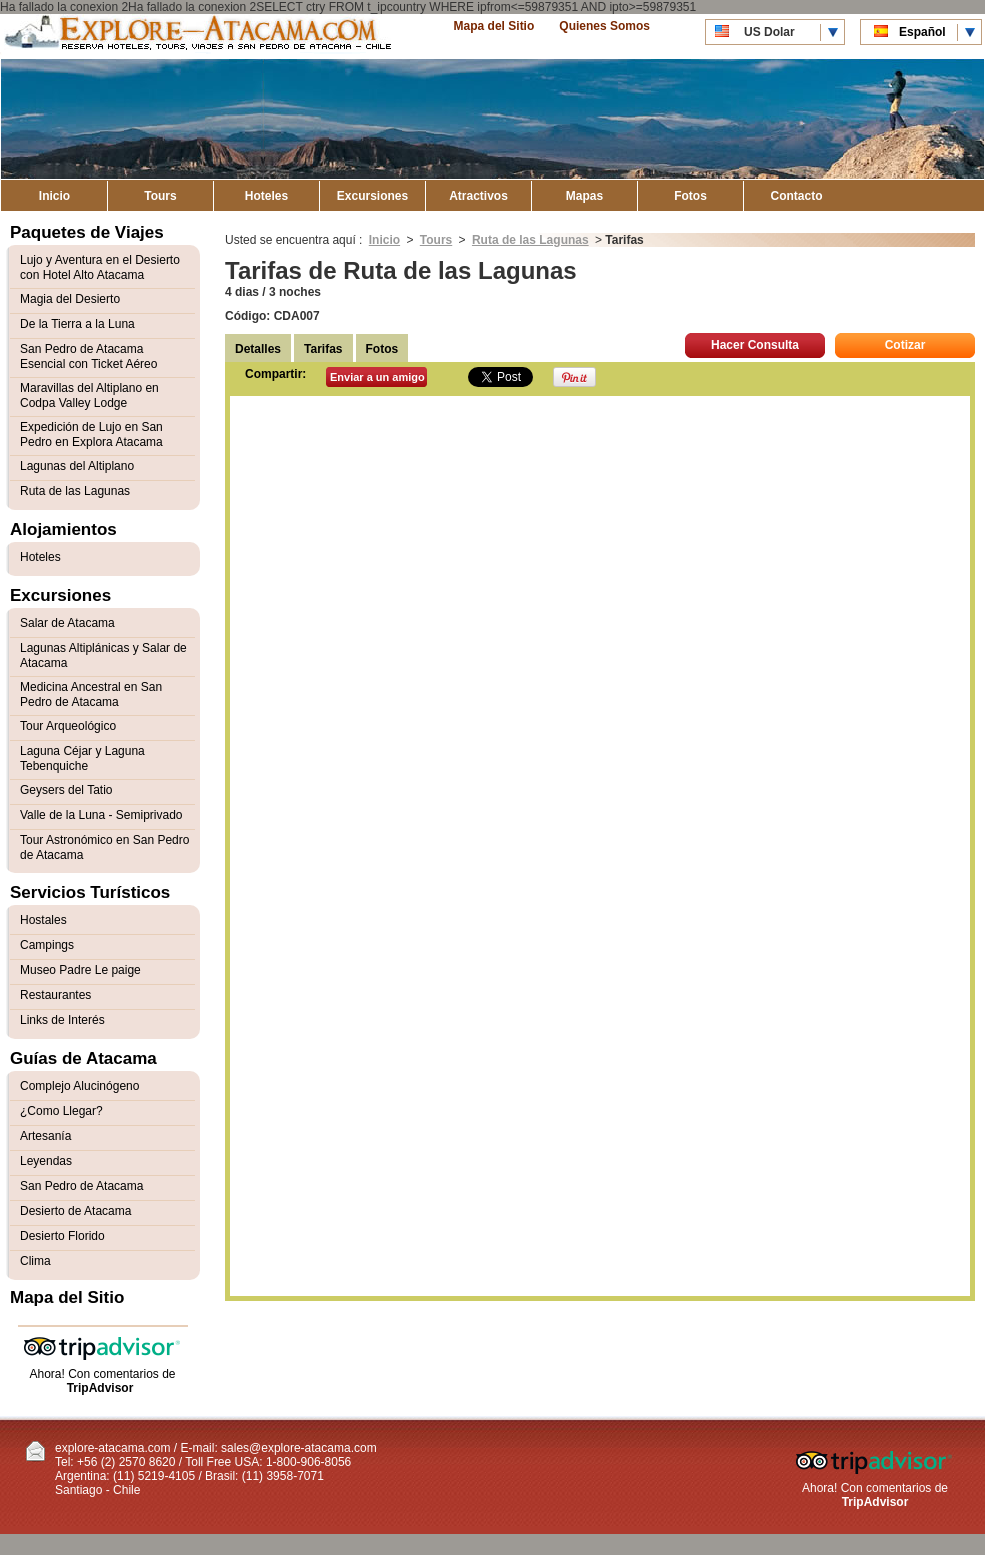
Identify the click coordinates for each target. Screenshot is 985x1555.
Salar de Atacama (67, 623)
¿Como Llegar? (61, 1111)
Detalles (258, 349)
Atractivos (478, 196)
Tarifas (323, 349)
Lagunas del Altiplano (77, 466)
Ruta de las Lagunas (530, 240)
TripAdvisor (100, 1388)
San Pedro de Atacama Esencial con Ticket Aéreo (88, 356)
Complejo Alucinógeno (79, 1086)
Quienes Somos (604, 26)
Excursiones (372, 196)
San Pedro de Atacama (81, 1186)
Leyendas (46, 1161)
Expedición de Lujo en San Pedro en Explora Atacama (91, 434)
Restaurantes (55, 995)
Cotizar (905, 345)
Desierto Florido (62, 1236)
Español (922, 32)
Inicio (54, 196)
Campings (47, 945)
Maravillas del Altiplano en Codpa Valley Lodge (89, 395)
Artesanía (45, 1136)
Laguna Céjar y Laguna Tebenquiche (82, 758)
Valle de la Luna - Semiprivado (101, 815)
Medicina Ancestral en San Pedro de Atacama (91, 694)
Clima (35, 1261)
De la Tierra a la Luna (77, 324)
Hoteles (266, 196)
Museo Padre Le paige (80, 970)
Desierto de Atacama (75, 1211)
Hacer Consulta (755, 345)
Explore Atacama (200, 36)
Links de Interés (62, 1020)
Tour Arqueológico (68, 726)
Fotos (690, 196)
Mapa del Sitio (494, 26)
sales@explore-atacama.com (299, 1448)
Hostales (43, 920)
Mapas (584, 196)
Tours (160, 196)
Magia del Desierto (70, 299)
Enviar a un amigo (377, 377)
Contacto (797, 196)
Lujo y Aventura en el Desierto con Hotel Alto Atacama (100, 267)
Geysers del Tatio (66, 790)
